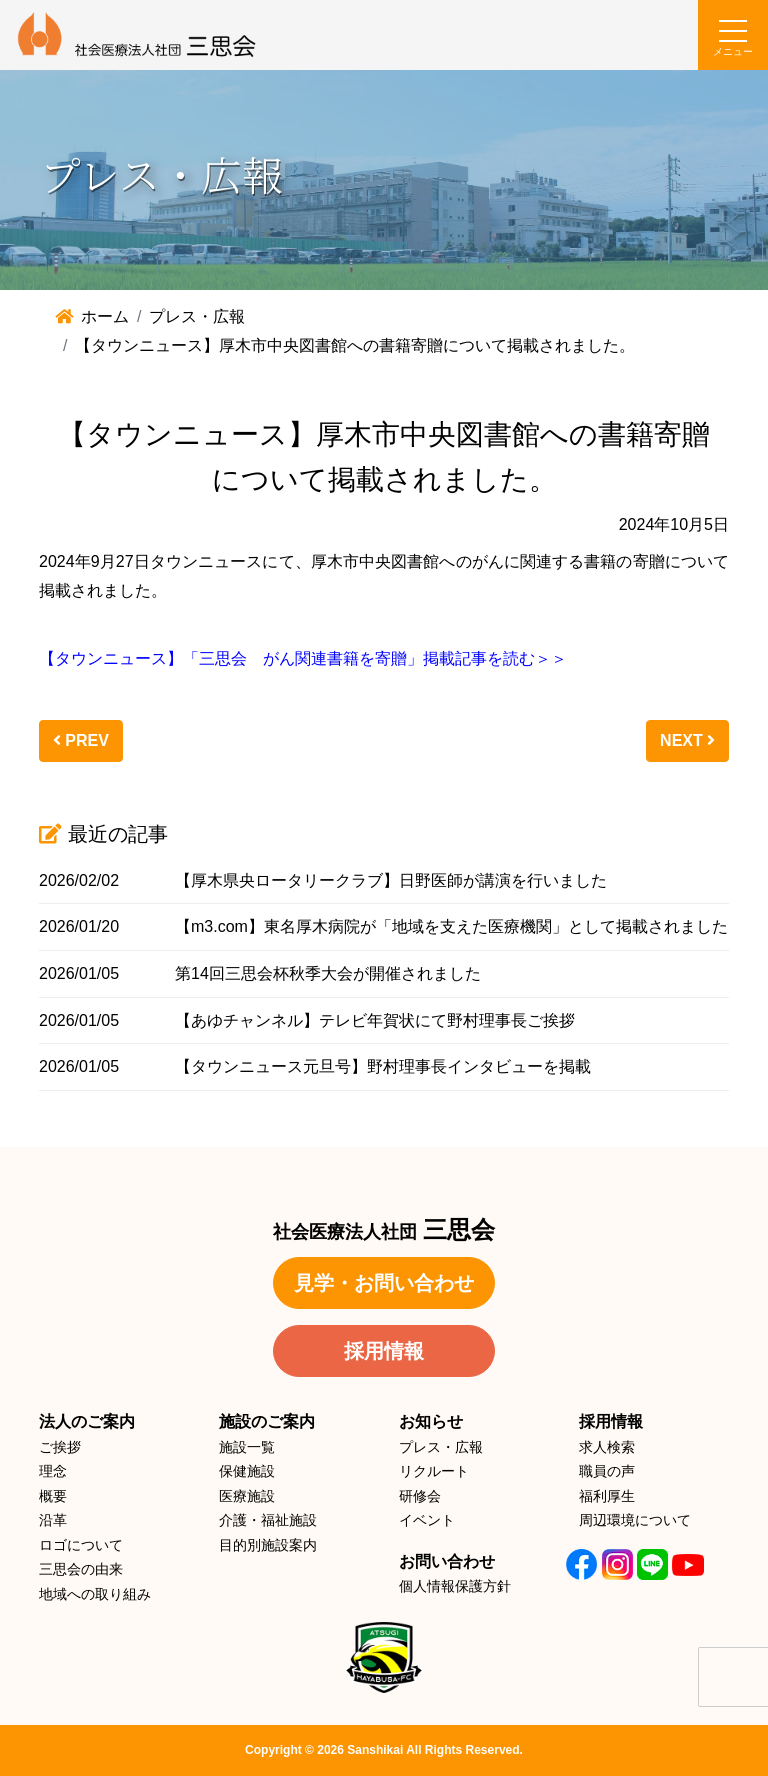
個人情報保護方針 (455, 1586)
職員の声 (607, 1471)
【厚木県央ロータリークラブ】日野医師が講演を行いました (391, 880)
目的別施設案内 (268, 1545)
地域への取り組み (95, 1594)
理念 (53, 1471)
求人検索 (607, 1447)
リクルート (434, 1471)
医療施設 (247, 1496)
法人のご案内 (87, 1421)
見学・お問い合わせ (384, 1283)
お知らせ (431, 1421)
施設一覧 (247, 1447)
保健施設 (247, 1471)
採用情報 (384, 1351)
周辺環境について (635, 1520)
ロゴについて (81, 1545)
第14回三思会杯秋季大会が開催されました (328, 973)
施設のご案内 (267, 1421)
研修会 (420, 1496)
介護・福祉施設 (268, 1520)
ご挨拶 (60, 1447)
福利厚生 (607, 1496)
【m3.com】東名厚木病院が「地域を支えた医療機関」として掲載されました (451, 926)
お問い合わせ (447, 1561)
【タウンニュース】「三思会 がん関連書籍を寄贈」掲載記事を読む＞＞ (303, 658)
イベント (427, 1520)
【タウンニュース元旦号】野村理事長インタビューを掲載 (383, 1066)
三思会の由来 (81, 1569)
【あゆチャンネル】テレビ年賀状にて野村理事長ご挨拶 (375, 1020)
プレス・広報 (441, 1447)
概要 (53, 1496)
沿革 (53, 1520)
